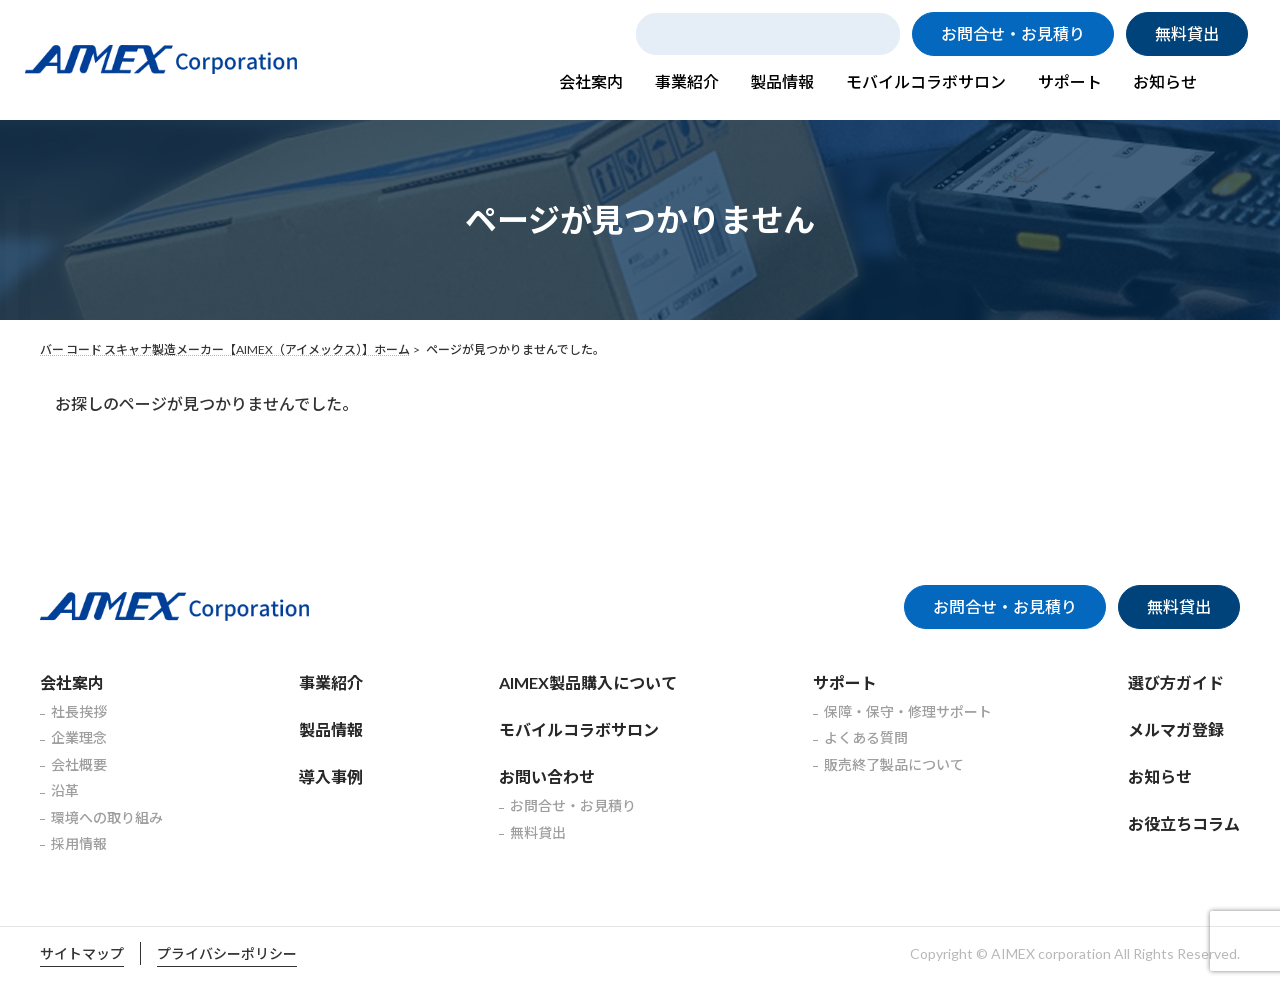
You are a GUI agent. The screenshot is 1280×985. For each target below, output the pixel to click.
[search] (771, 34)
